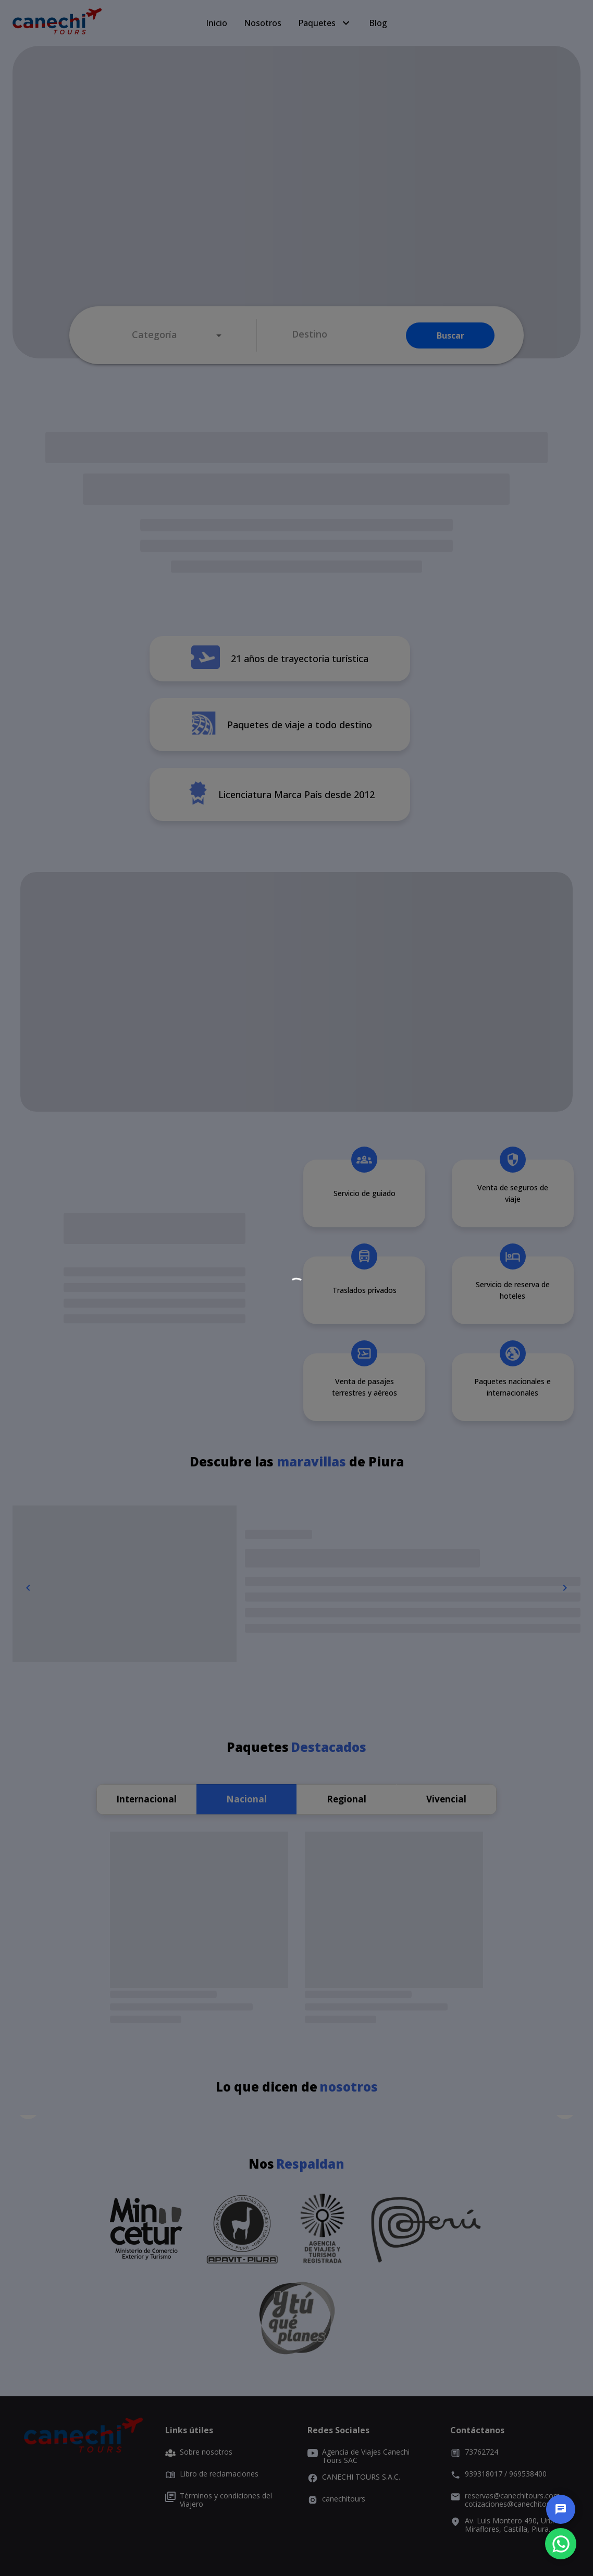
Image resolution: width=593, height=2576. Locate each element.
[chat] (560, 2509)
